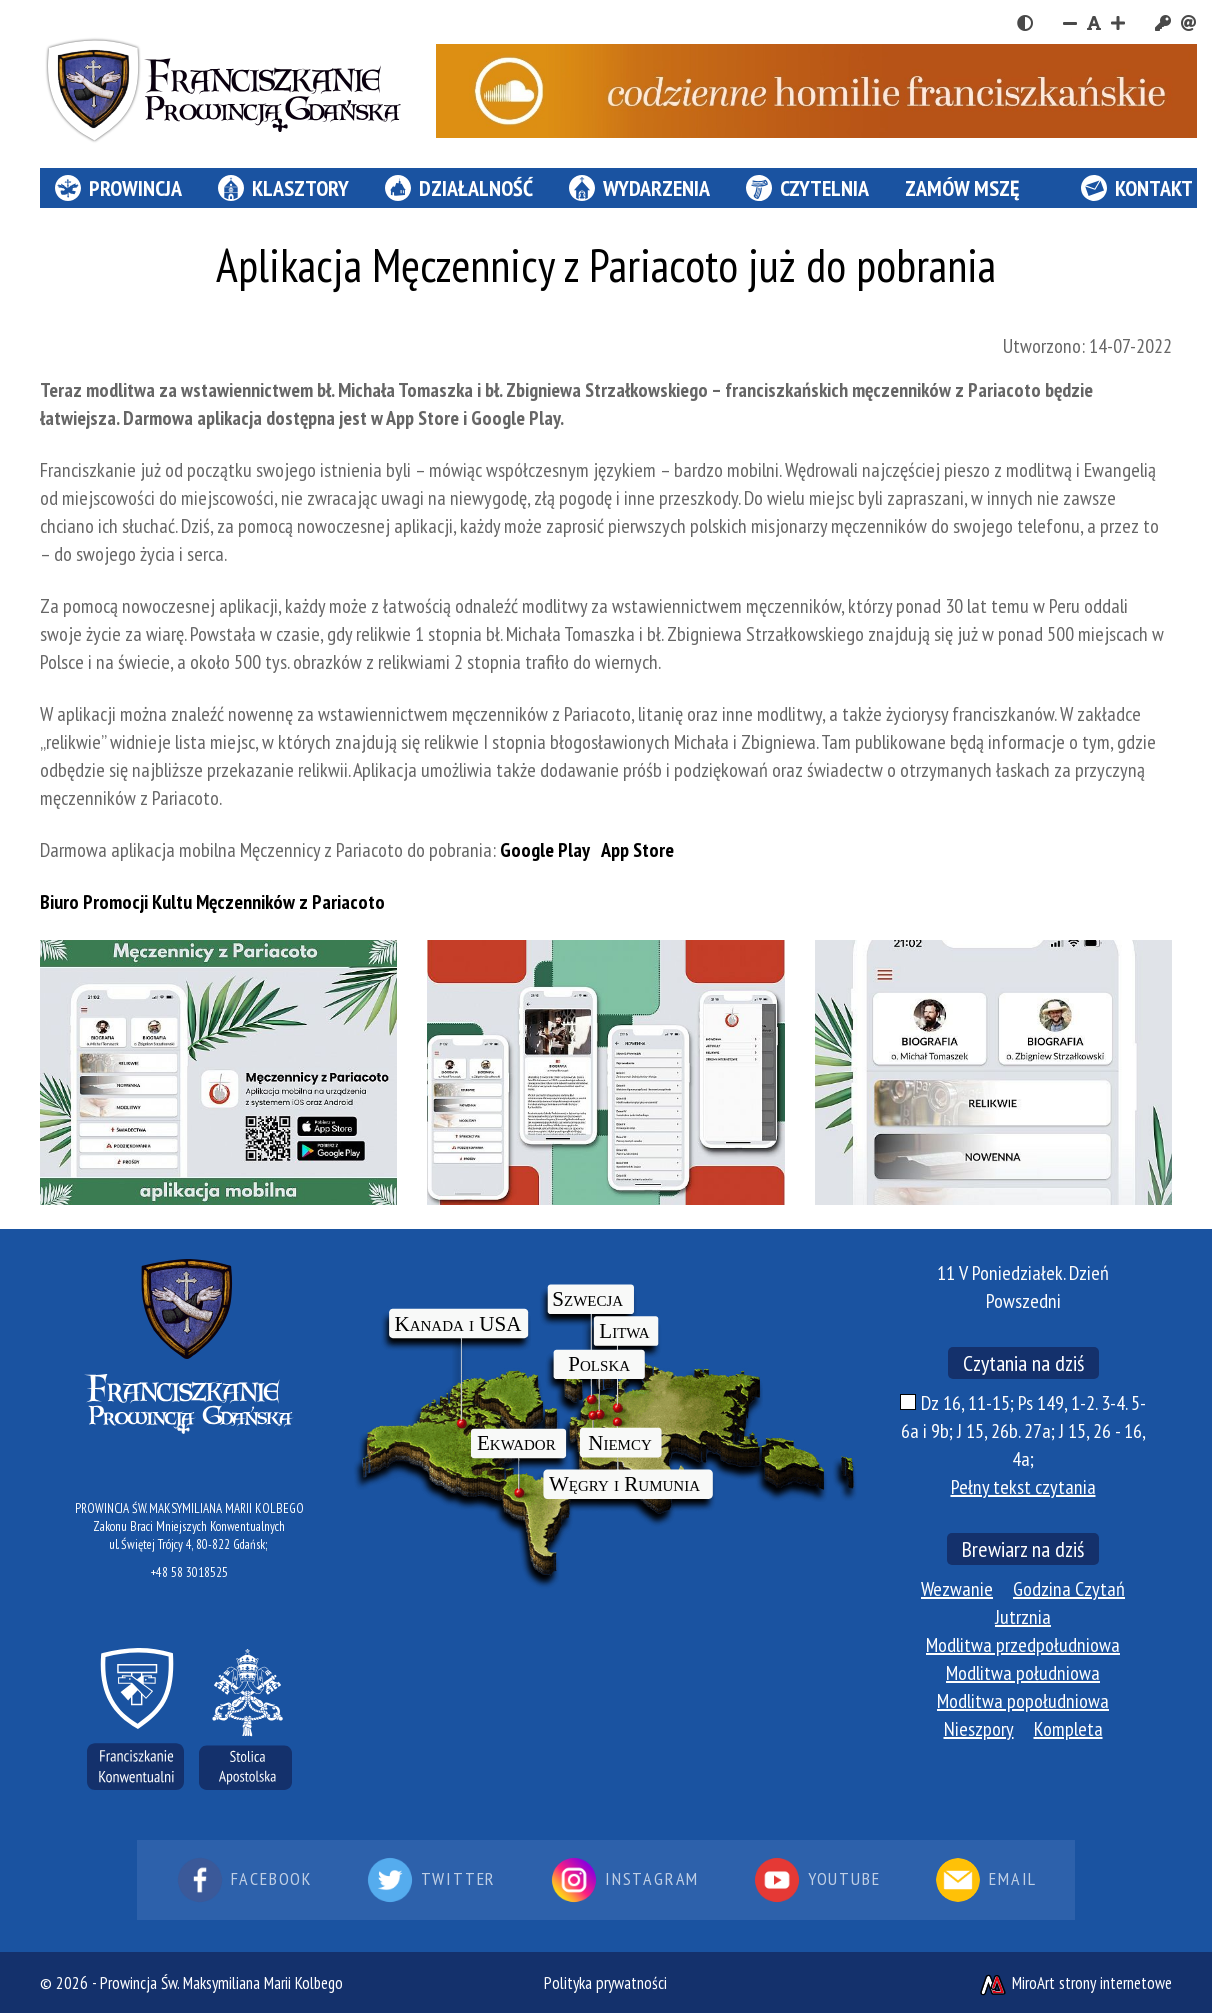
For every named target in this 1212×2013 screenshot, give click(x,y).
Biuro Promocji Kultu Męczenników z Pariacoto (212, 902)
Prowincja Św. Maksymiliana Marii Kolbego (221, 1983)
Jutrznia (1023, 1617)
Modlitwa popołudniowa (1023, 1701)
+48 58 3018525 (189, 1572)
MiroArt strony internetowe (1075, 1983)
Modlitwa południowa (1023, 1673)
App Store (636, 850)
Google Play (545, 850)
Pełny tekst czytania (1023, 1487)
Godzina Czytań (1069, 1589)
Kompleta (1068, 1729)
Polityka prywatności (605, 1983)
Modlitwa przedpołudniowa (1023, 1645)
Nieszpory (979, 1729)
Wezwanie (957, 1589)
